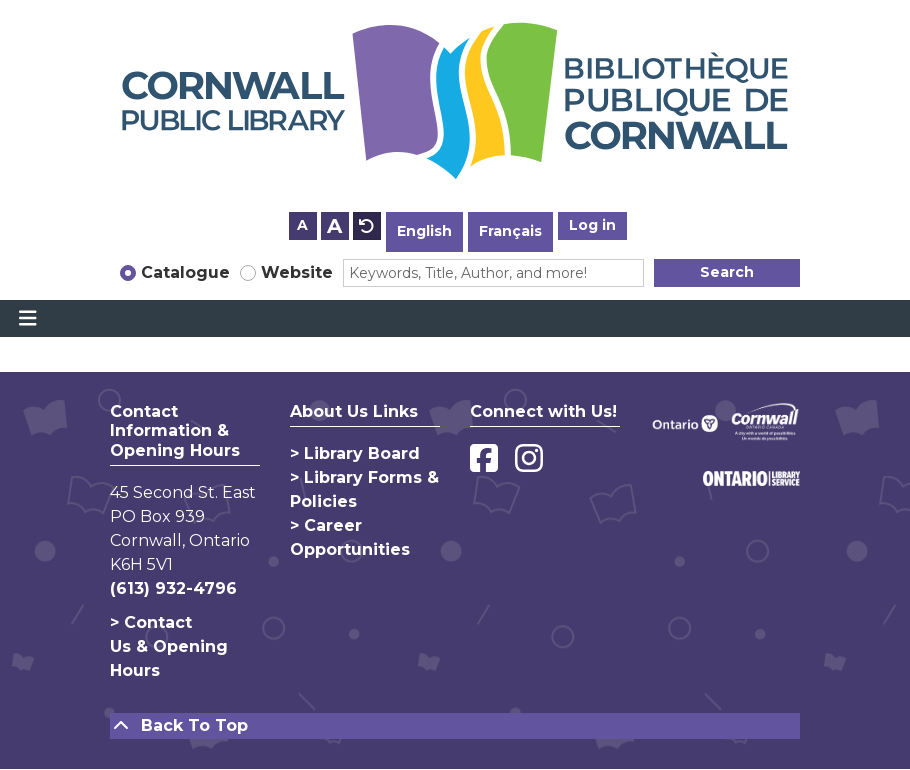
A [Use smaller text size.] (302, 225)
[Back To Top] (455, 726)
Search (727, 272)
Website (297, 272)
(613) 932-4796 (173, 588)
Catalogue (185, 272)
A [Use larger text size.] (334, 226)
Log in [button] (592, 225)
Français (510, 231)
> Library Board (355, 453)
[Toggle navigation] (27, 319)
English (424, 231)
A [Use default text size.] (367, 226)
